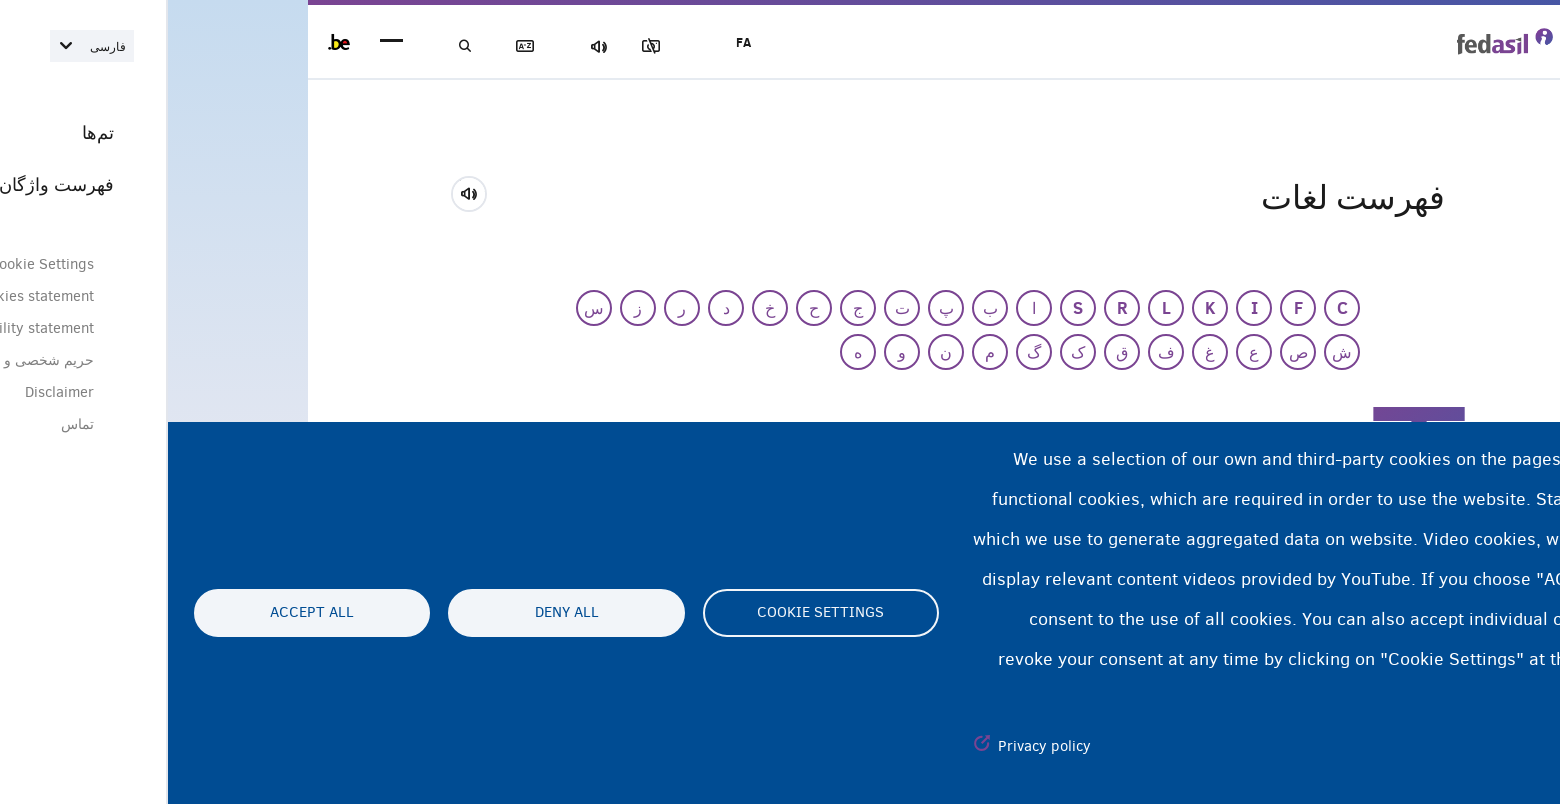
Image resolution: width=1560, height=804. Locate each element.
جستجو (300, 46)
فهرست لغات (370, 46)
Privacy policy (876, 746)
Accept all (144, 613)
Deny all (399, 613)
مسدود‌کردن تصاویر (509, 46)
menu (223, 42)
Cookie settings (652, 613)
